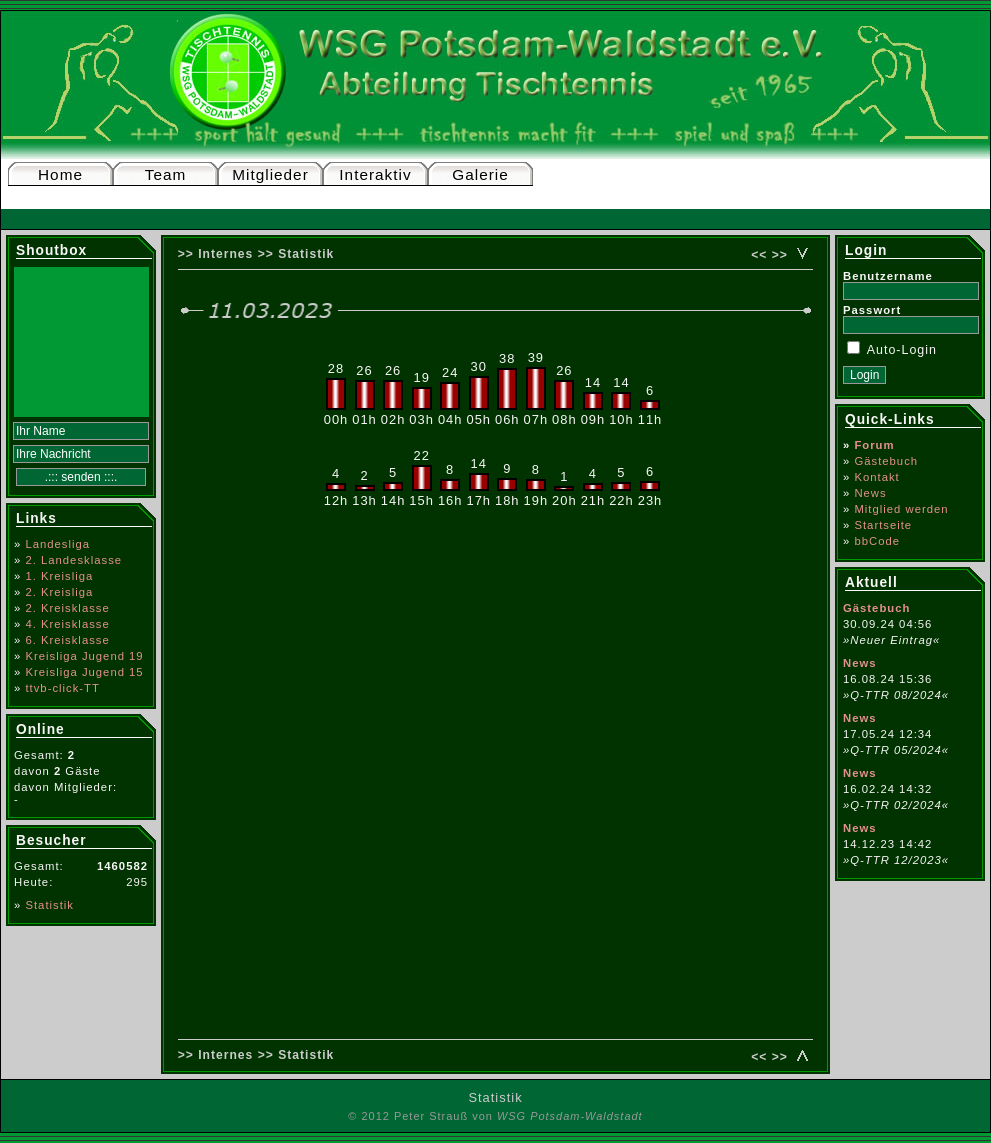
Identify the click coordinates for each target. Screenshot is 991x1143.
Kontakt (876, 477)
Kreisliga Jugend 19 (84, 656)
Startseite (883, 525)
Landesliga (57, 544)
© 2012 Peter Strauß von (495, 1116)
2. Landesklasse (73, 560)
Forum (874, 445)
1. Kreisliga (59, 576)
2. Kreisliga (59, 592)
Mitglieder (270, 174)
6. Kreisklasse (67, 640)
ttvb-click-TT (62, 688)
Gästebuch (886, 461)
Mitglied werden (901, 509)
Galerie (480, 174)
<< (759, 255)
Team (166, 174)
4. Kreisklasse (67, 624)
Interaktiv (375, 174)
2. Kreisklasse (67, 608)
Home (60, 174)
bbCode (877, 541)
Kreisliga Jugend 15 (84, 672)
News (870, 493)
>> (780, 255)
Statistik (49, 905)
